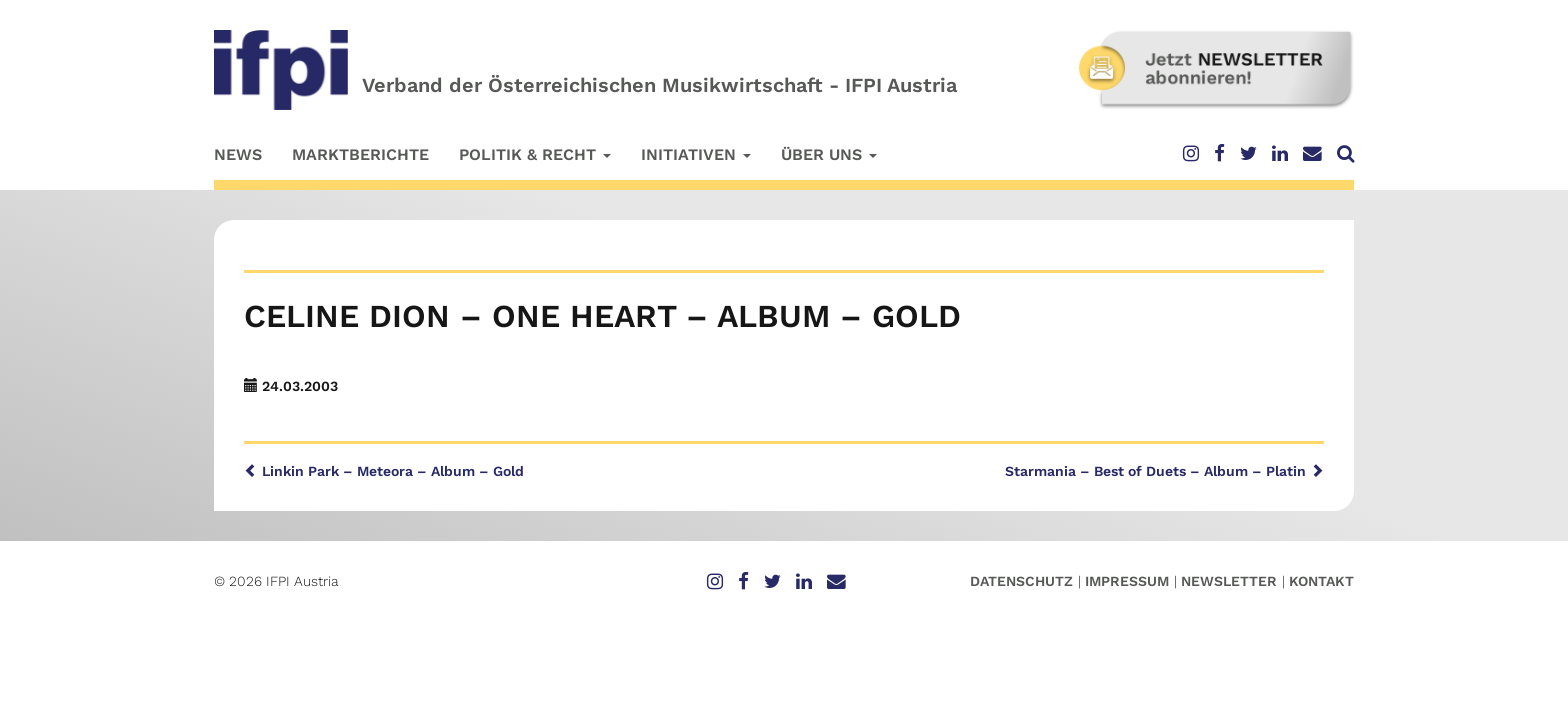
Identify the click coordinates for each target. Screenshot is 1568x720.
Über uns (829, 154)
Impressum (1127, 581)
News (238, 154)
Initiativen (696, 154)
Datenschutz (1021, 581)
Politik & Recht (535, 154)
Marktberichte (360, 154)
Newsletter (1229, 581)
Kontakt (1321, 581)
